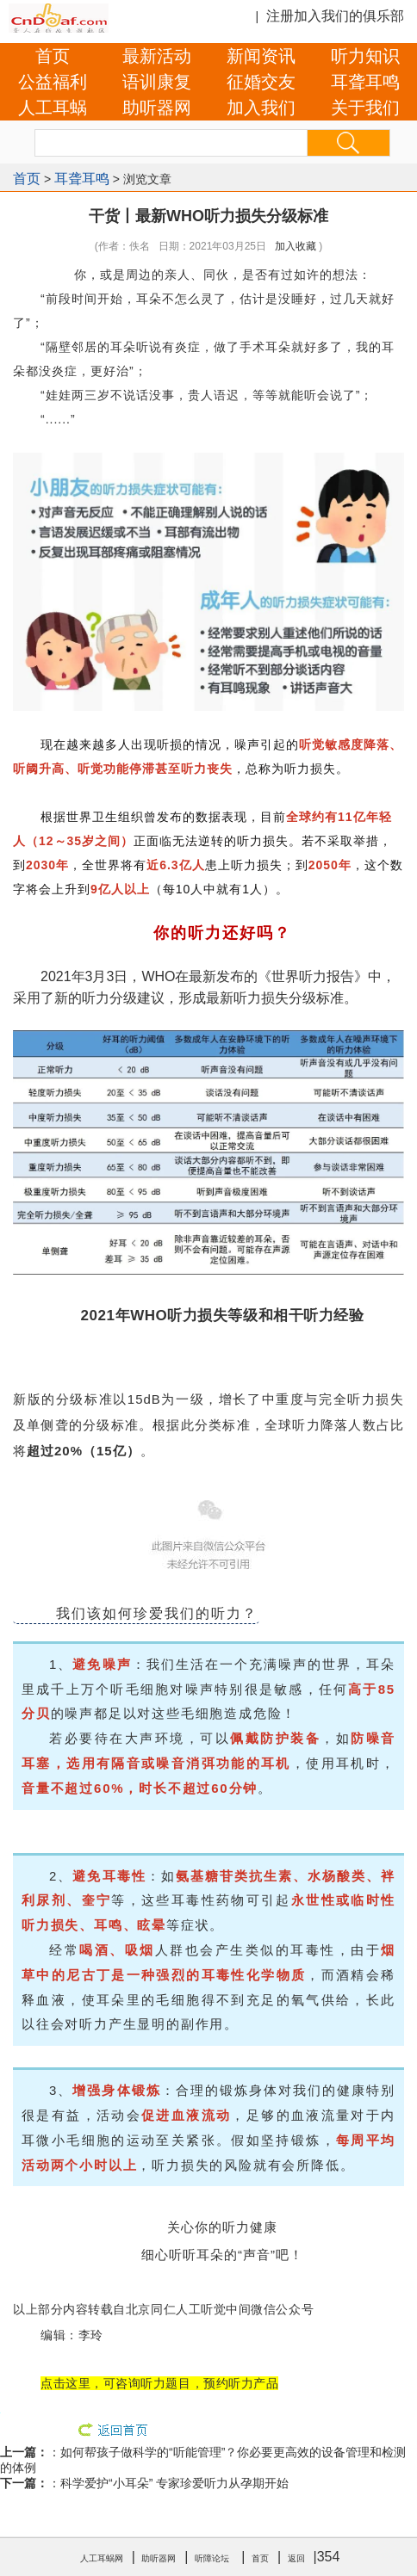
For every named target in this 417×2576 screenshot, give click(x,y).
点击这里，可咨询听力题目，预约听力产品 (159, 2383)
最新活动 (156, 55)
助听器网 (156, 107)
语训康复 (156, 81)
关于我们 (365, 107)
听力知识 (365, 55)
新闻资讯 (261, 55)
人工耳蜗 (52, 107)
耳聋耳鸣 (365, 81)
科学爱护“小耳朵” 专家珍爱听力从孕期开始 (174, 2483)
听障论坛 (212, 2558)
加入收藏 (295, 246)
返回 (296, 2558)
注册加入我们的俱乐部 (335, 16)
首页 (52, 55)
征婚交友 (261, 81)
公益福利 (52, 81)
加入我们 (261, 107)
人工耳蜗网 (101, 2558)
